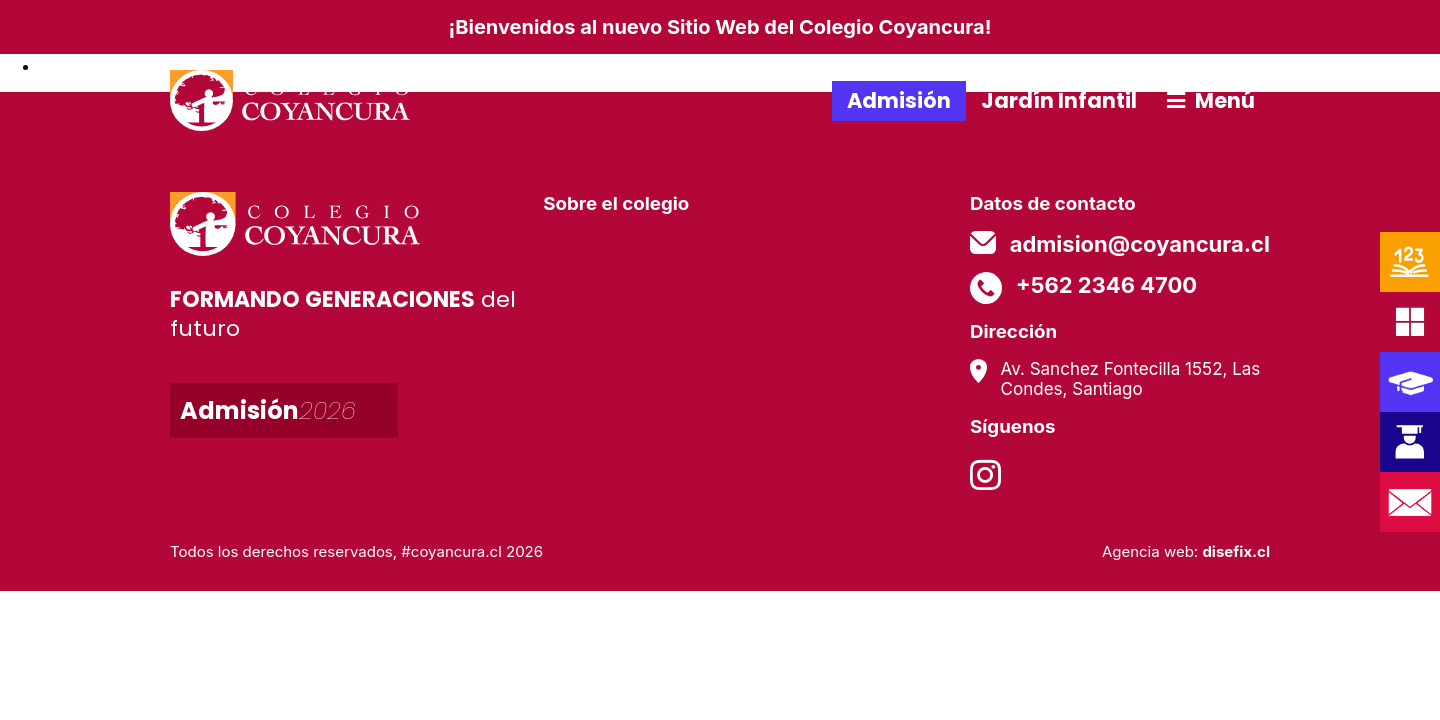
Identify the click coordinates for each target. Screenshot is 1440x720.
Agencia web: (1186, 551)
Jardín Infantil (1059, 100)
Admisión (899, 100)
